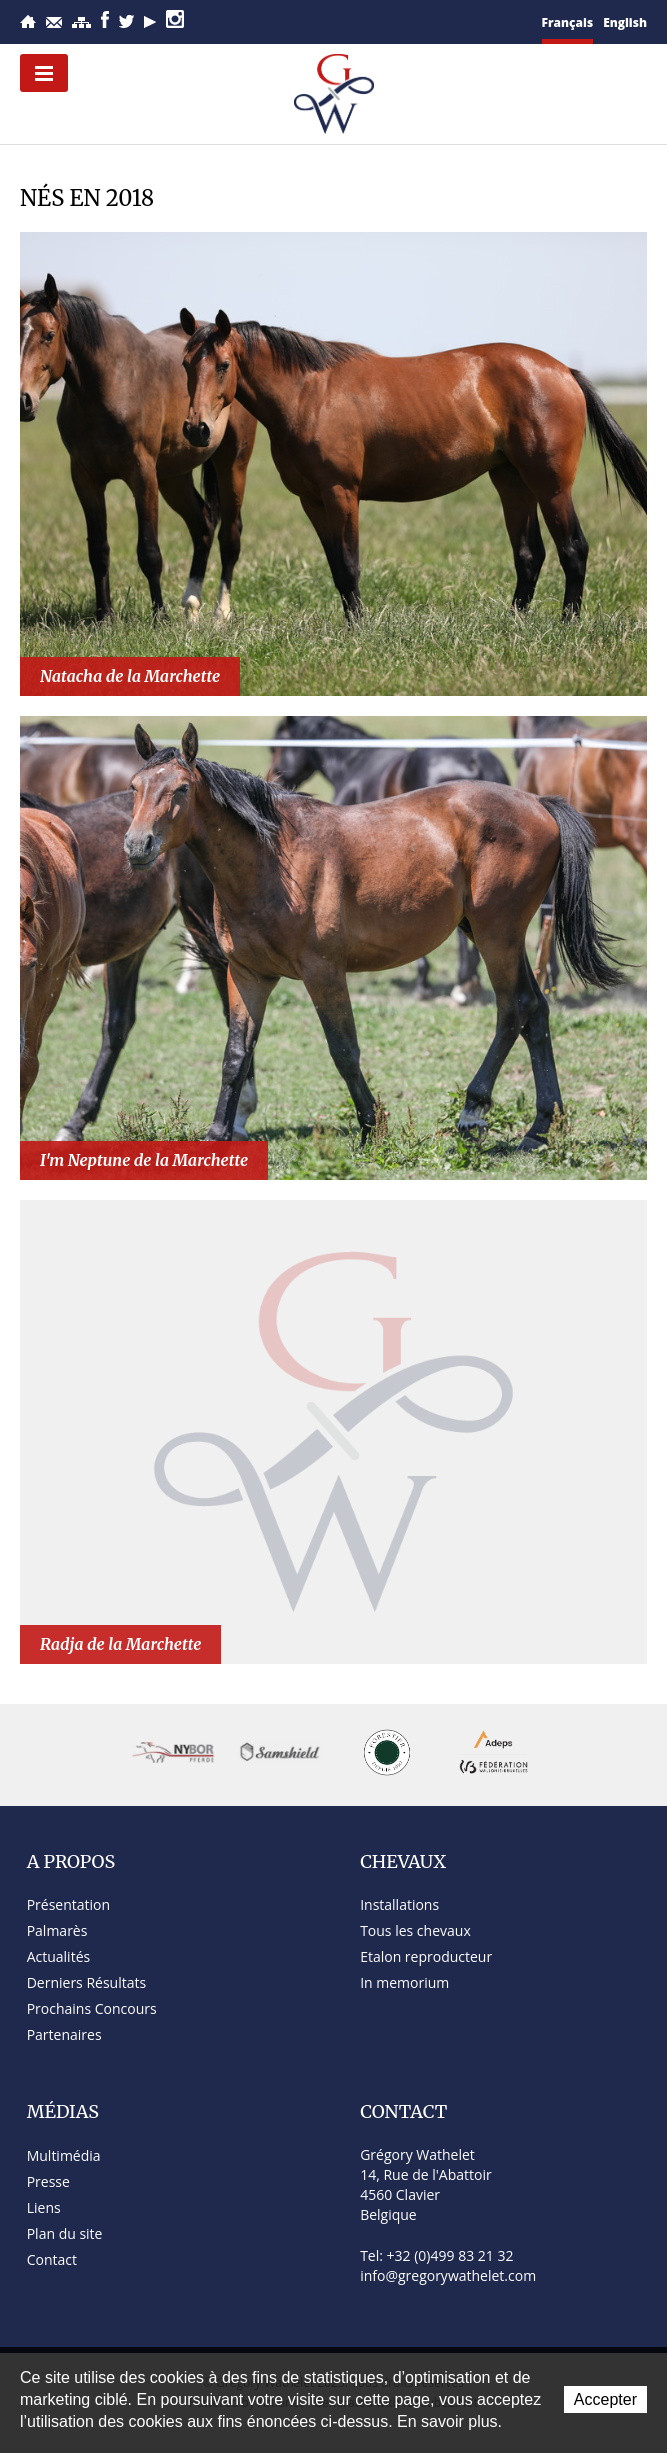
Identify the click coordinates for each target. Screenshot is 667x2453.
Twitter (126, 21)
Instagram (175, 19)
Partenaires (64, 2034)
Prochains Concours (92, 2008)
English (625, 22)
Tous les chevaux (415, 1930)
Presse (48, 2181)
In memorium (404, 1982)
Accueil (28, 21)
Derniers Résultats (86, 1982)
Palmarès (57, 1930)
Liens (44, 2207)
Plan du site (81, 22)
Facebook (105, 19)
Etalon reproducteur (426, 1956)
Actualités (59, 1956)
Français (568, 22)
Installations (399, 1904)
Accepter (605, 2399)
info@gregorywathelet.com (448, 2275)
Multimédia (64, 2155)
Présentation (68, 1904)
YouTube (150, 22)
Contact (54, 22)
